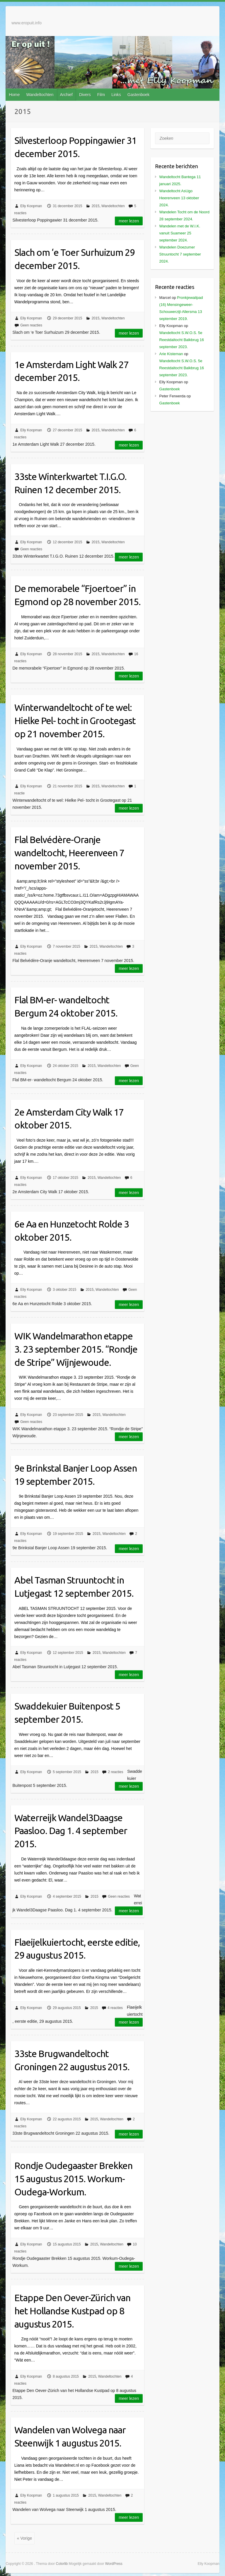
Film (101, 94)
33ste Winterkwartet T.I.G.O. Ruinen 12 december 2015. (70, 483)
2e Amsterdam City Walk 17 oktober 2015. (69, 1118)
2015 (96, 206)
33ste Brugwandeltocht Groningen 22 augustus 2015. (71, 2060)
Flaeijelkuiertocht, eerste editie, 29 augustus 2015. (77, 1949)
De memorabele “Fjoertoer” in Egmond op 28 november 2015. (77, 595)
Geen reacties (31, 325)
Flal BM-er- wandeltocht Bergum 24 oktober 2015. (65, 1006)
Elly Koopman (31, 206)
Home (14, 94)
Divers (85, 94)
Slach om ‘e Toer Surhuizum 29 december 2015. (74, 259)
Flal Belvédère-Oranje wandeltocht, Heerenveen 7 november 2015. (69, 852)
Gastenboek (138, 94)
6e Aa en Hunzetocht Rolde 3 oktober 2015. (71, 1230)
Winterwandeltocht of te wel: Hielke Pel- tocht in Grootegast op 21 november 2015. (75, 720)
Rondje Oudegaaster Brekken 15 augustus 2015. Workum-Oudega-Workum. (73, 2178)
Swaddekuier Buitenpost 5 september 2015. (67, 1712)
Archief (66, 94)
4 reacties (115, 2008)
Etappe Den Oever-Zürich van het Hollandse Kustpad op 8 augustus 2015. (72, 2310)
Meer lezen (129, 221)
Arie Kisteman (171, 354)
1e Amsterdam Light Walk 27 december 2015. (71, 371)
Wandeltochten (40, 94)
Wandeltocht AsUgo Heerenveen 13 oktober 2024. (179, 198)
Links (116, 94)
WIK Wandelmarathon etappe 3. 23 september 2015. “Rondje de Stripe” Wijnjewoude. (75, 1349)
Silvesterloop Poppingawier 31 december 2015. (75, 147)
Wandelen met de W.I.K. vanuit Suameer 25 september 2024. (179, 233)
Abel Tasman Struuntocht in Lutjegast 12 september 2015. (74, 1586)
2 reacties (115, 1772)
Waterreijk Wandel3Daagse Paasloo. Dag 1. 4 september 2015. (70, 1830)
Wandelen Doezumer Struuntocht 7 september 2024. (180, 254)
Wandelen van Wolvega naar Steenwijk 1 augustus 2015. (70, 2436)
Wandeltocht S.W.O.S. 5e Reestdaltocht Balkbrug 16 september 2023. (181, 340)
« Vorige (24, 2538)
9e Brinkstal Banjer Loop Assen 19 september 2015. (75, 1475)
